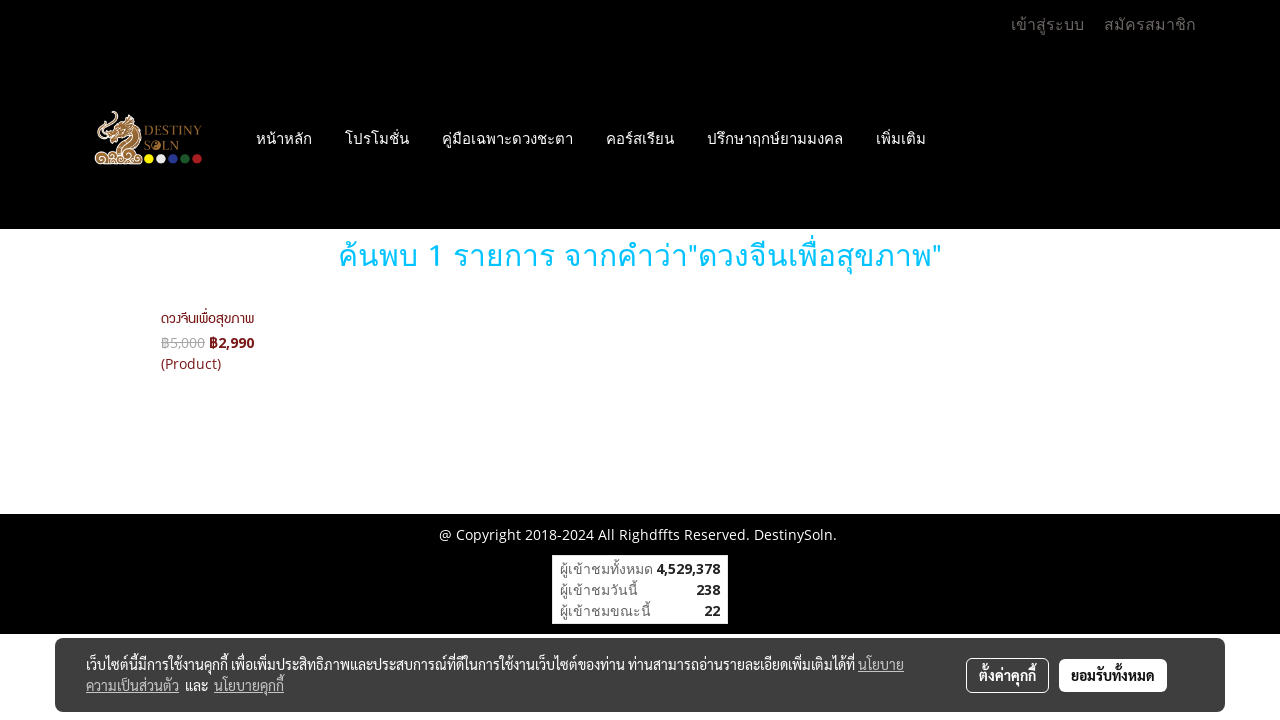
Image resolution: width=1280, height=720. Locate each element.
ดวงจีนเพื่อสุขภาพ (207, 320)
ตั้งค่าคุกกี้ (1007, 675)
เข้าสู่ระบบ (1047, 24)
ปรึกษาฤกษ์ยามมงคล (775, 139)
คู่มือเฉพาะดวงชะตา (507, 139)
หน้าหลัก (284, 139)
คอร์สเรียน (640, 139)
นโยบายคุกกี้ (249, 685)
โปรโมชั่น (377, 139)
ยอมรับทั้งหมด (1113, 675)
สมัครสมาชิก (1150, 24)
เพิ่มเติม (901, 139)
